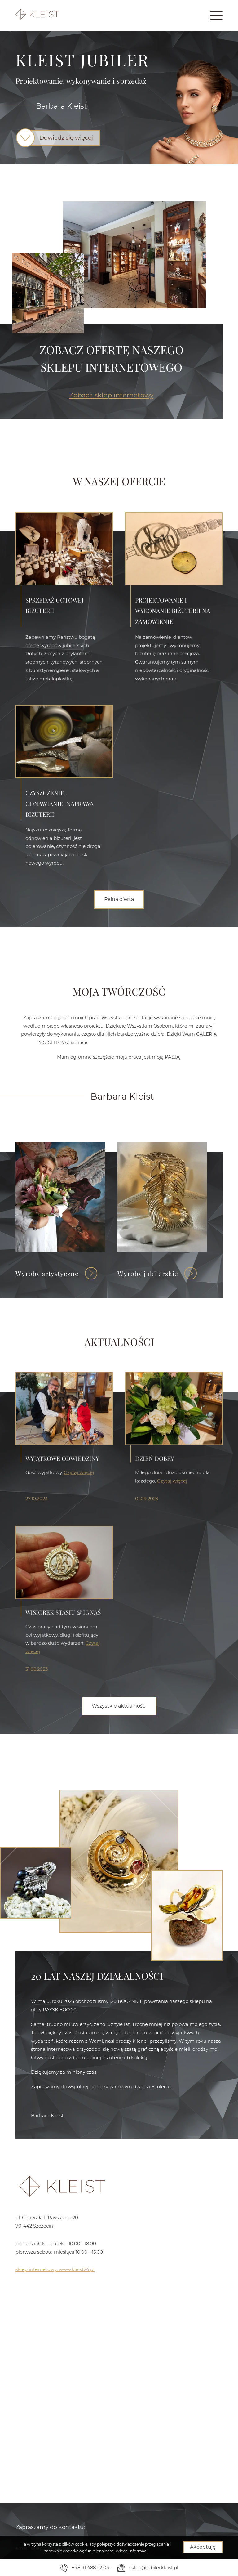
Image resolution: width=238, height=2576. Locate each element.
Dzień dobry (154, 1553)
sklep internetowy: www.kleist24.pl (55, 2269)
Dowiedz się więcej (61, 138)
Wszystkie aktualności (119, 1706)
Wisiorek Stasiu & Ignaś (63, 1718)
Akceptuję (203, 2547)
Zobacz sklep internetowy (111, 395)
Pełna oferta (119, 899)
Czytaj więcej (79, 1567)
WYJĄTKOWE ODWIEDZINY (62, 1553)
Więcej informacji (132, 2551)
